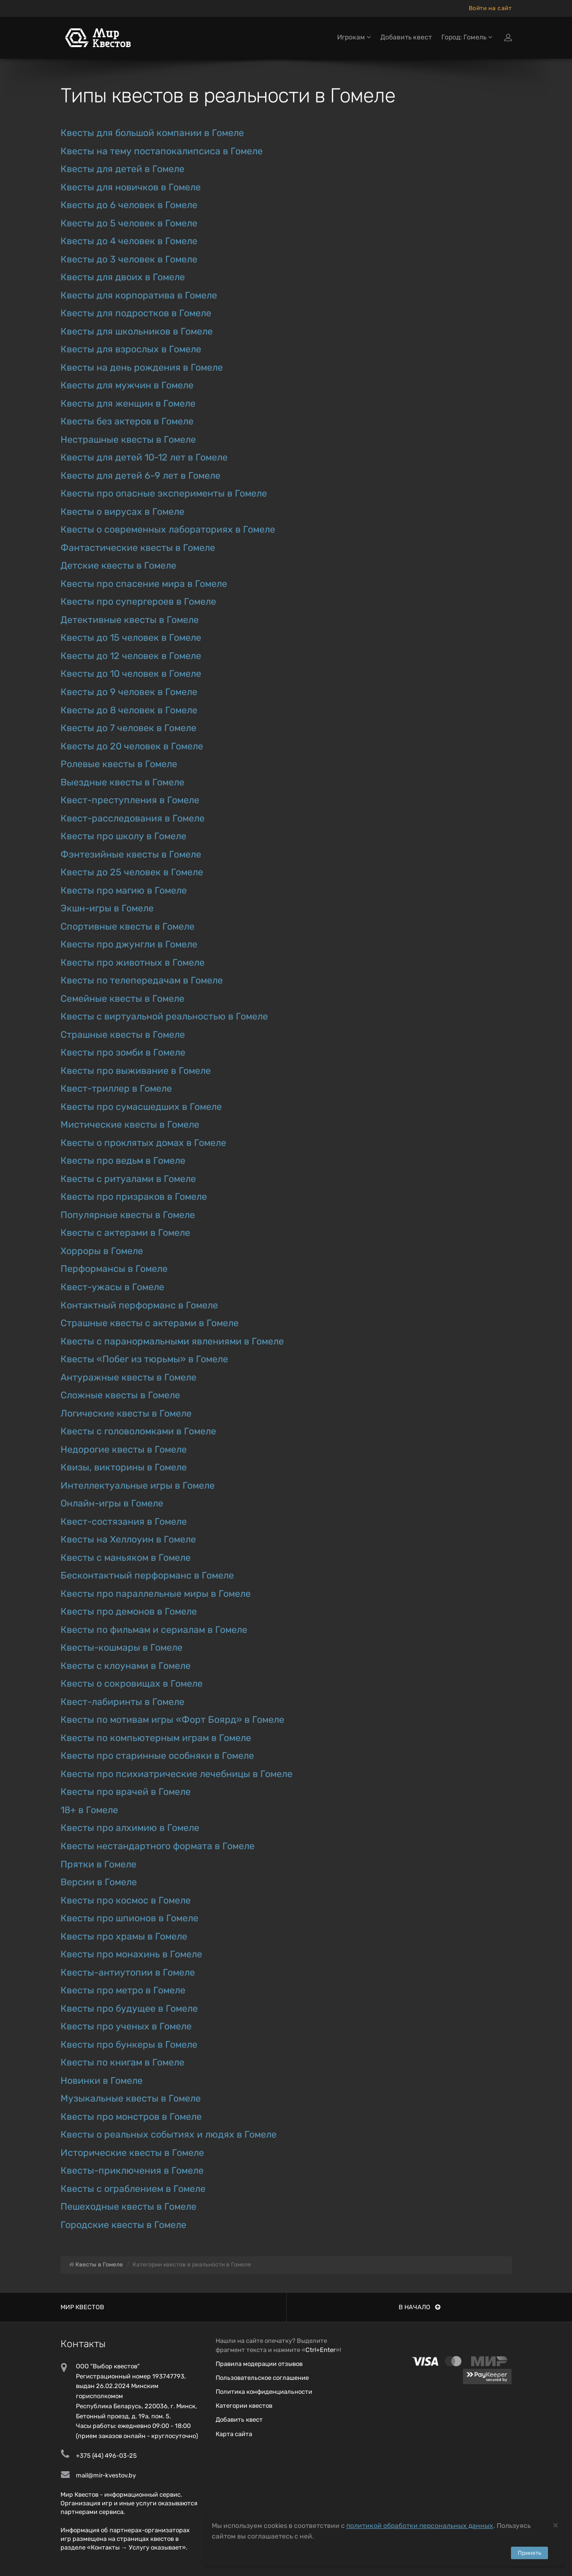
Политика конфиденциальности (264, 2391)
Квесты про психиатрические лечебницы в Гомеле (176, 1774)
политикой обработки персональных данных (419, 2526)
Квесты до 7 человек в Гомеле (128, 728)
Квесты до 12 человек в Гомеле (131, 655)
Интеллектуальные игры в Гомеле (138, 1485)
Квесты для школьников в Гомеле (137, 331)
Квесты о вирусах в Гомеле (122, 511)
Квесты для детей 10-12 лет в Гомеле (144, 457)
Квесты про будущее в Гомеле (129, 2008)
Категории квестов (244, 2405)
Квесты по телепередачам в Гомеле (142, 980)
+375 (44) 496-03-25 (106, 2455)
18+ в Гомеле (89, 1810)
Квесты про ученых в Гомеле (126, 2026)
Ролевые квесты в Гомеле (119, 764)
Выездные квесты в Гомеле (122, 782)
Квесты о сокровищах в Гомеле (132, 1683)
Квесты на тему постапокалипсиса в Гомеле (162, 151)
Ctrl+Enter (320, 2349)
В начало (419, 2307)
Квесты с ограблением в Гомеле (133, 2188)
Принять (529, 2553)
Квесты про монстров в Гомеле (131, 2116)
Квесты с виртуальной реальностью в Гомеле (164, 1016)
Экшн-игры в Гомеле (107, 908)
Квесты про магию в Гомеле (124, 890)
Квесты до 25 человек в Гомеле (132, 872)
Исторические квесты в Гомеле (132, 2152)
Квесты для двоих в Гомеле (123, 277)
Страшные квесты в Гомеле (123, 1034)
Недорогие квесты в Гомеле (124, 1449)
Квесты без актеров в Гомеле (127, 421)
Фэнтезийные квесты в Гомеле (131, 854)
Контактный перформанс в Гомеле (139, 1305)
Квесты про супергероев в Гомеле (138, 601)
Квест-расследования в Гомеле (133, 818)
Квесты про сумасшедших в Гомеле (141, 1106)
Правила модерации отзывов (259, 2363)
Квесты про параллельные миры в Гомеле (156, 1593)
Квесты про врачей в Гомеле (126, 1791)
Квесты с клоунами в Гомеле (126, 1665)
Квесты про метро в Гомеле (123, 1990)
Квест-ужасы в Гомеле (112, 1287)
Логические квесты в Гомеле (126, 1413)
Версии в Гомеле (99, 1882)
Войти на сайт (490, 8)
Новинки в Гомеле (102, 2080)
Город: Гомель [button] (466, 37)
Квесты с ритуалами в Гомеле (128, 1178)
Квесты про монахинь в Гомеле (131, 1954)
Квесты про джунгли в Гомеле (129, 944)
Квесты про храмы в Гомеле (124, 1936)
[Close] (555, 2525)
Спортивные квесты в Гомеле (128, 926)
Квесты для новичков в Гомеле (131, 187)
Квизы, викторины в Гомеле (124, 1467)
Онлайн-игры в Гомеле (112, 1503)
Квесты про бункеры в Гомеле (129, 2044)
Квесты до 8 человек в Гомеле (129, 710)
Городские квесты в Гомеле (123, 2224)
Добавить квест (406, 37)
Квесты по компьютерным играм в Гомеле (156, 1737)
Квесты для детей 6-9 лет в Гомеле (140, 475)
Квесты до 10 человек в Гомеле (131, 673)
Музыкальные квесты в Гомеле (131, 2098)
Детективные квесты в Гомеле (130, 619)
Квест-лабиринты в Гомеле (122, 1701)
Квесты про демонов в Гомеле (129, 1611)
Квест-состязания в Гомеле (124, 1521)
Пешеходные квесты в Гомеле (128, 2206)
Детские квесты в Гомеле (118, 565)
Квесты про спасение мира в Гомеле (144, 583)
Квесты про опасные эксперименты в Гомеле (164, 493)
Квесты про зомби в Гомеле (123, 1052)
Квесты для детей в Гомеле (122, 168)
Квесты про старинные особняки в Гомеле (157, 1755)
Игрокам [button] (354, 37)
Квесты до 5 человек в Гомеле (129, 223)
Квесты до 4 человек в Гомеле (129, 241)
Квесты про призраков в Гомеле (134, 1196)
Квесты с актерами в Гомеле (125, 1232)
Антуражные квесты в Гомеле (128, 1377)
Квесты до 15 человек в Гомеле (131, 637)
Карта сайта (234, 2434)
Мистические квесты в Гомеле (130, 1124)
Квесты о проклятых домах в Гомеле (143, 1142)
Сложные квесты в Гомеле (120, 1395)
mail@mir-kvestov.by (106, 2475)
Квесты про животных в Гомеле (133, 962)
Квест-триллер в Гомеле (116, 1088)
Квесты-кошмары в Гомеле (122, 1647)
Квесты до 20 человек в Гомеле (132, 746)
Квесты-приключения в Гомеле (132, 2170)
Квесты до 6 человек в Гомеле (129, 205)
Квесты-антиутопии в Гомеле (128, 1972)
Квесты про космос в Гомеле (126, 1900)
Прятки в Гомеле (98, 1864)
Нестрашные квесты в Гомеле (128, 439)
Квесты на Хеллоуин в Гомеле (128, 1539)
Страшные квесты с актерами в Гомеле (150, 1323)
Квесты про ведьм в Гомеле (123, 1160)
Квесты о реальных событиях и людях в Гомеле (169, 2134)
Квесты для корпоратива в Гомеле (139, 295)
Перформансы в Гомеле (114, 1268)
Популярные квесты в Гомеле (128, 1214)
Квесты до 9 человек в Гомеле (129, 691)
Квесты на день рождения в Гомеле (142, 367)
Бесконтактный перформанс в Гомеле (147, 1575)
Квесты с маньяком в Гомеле (126, 1557)
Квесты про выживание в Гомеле (136, 1070)
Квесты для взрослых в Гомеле (131, 349)
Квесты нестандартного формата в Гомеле (158, 1846)
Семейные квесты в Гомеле (122, 998)
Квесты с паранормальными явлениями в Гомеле (172, 1341)
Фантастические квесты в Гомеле (138, 547)
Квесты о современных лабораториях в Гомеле (168, 529)
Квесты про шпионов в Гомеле (129, 1918)
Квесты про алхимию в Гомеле (130, 1827)
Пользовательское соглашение (262, 2377)
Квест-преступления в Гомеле (130, 800)
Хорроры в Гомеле (102, 1251)
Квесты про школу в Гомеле (123, 836)
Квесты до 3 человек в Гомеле (129, 259)
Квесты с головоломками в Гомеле (138, 1431)
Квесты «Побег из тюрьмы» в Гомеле (144, 1359)
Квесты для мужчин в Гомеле (127, 385)
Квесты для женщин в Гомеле (128, 403)
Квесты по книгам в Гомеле (122, 2062)
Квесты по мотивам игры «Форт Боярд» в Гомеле (172, 1719)
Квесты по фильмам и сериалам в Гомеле (154, 1629)
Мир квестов (82, 2307)
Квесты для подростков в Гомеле (136, 313)
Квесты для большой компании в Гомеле (152, 132)
